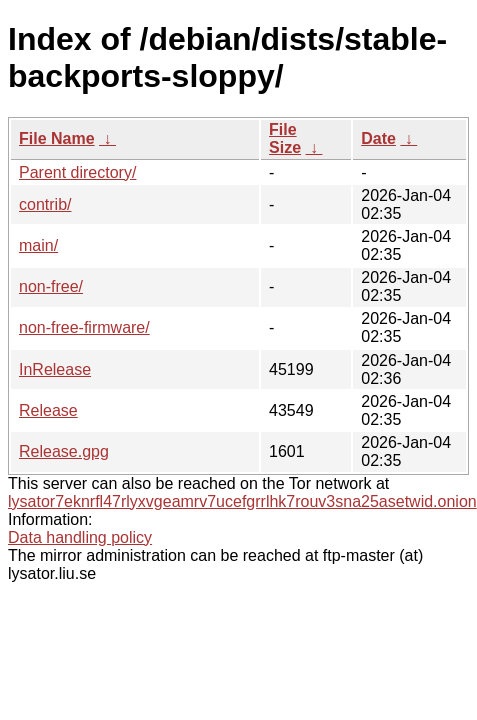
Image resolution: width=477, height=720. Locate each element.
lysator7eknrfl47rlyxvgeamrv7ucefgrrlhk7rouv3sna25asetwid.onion (242, 501)
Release (48, 410)
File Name (57, 138)
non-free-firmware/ (84, 327)
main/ (38, 245)
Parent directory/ (77, 172)
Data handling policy (80, 537)
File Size (285, 138)
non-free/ (51, 286)
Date (378, 138)
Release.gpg (64, 451)
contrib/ (45, 204)
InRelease (55, 369)
